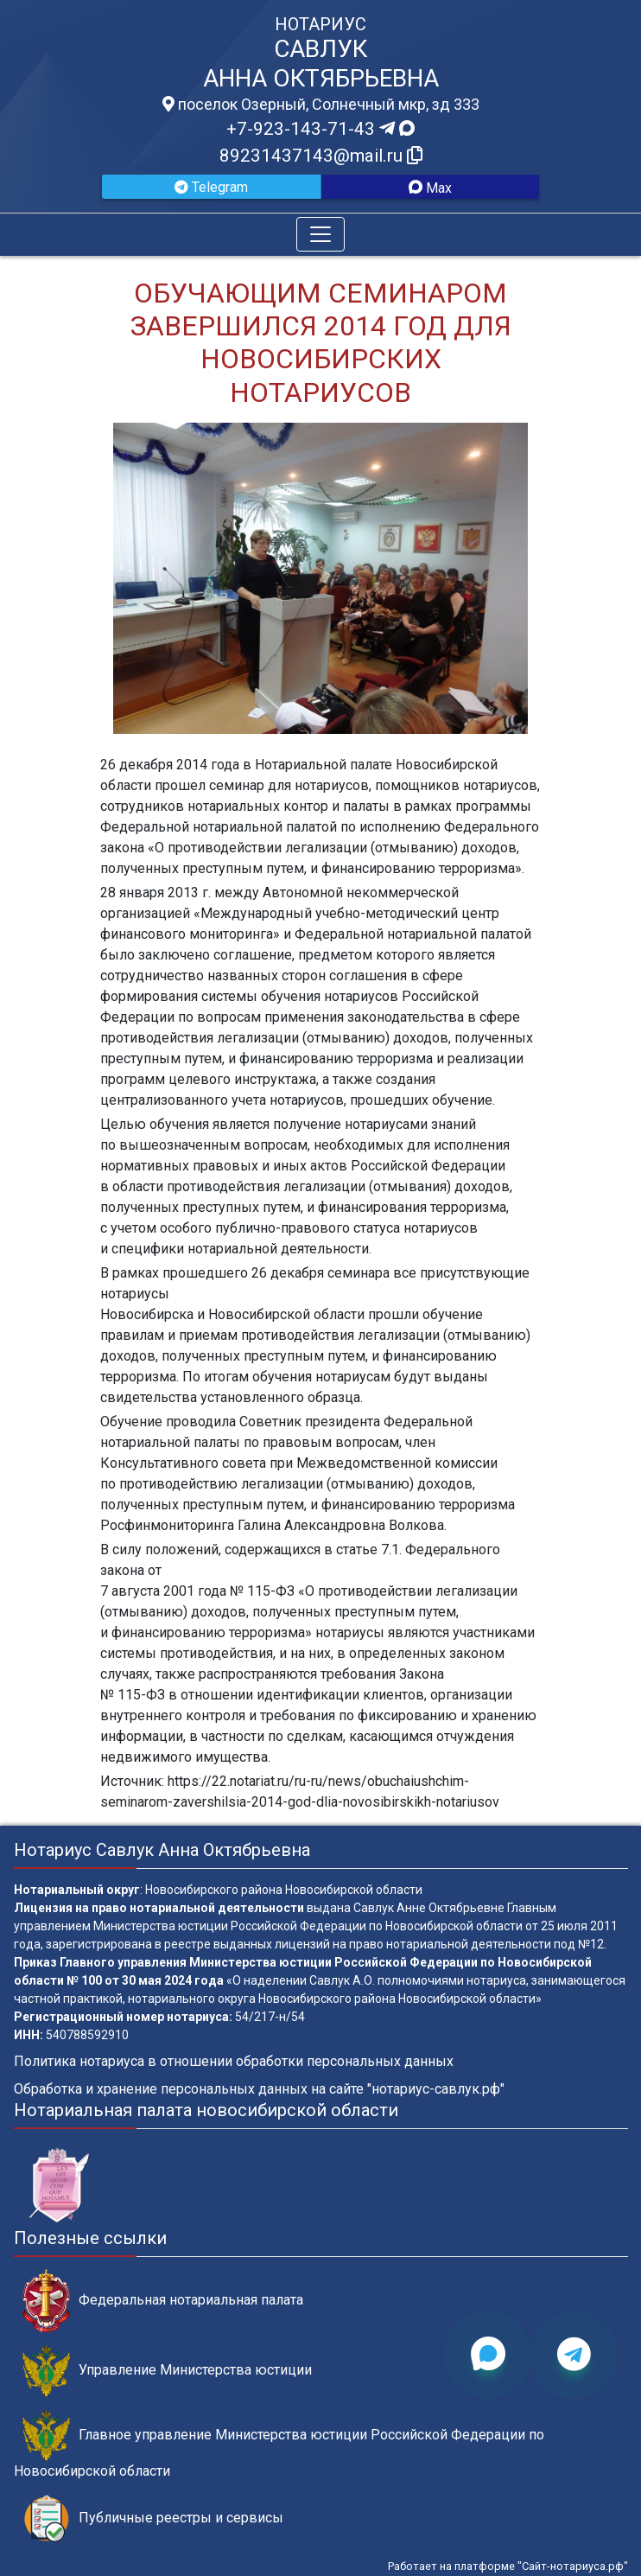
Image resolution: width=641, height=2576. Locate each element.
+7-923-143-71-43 (320, 128)
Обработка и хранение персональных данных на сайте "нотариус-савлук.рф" (259, 2089)
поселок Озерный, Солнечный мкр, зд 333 (320, 104)
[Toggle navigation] (320, 234)
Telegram (211, 187)
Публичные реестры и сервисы (152, 2518)
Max (430, 188)
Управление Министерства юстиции (167, 2370)
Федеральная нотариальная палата (162, 2300)
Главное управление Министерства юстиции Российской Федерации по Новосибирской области (279, 2444)
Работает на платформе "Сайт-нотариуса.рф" (508, 2566)
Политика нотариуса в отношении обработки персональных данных (234, 2061)
